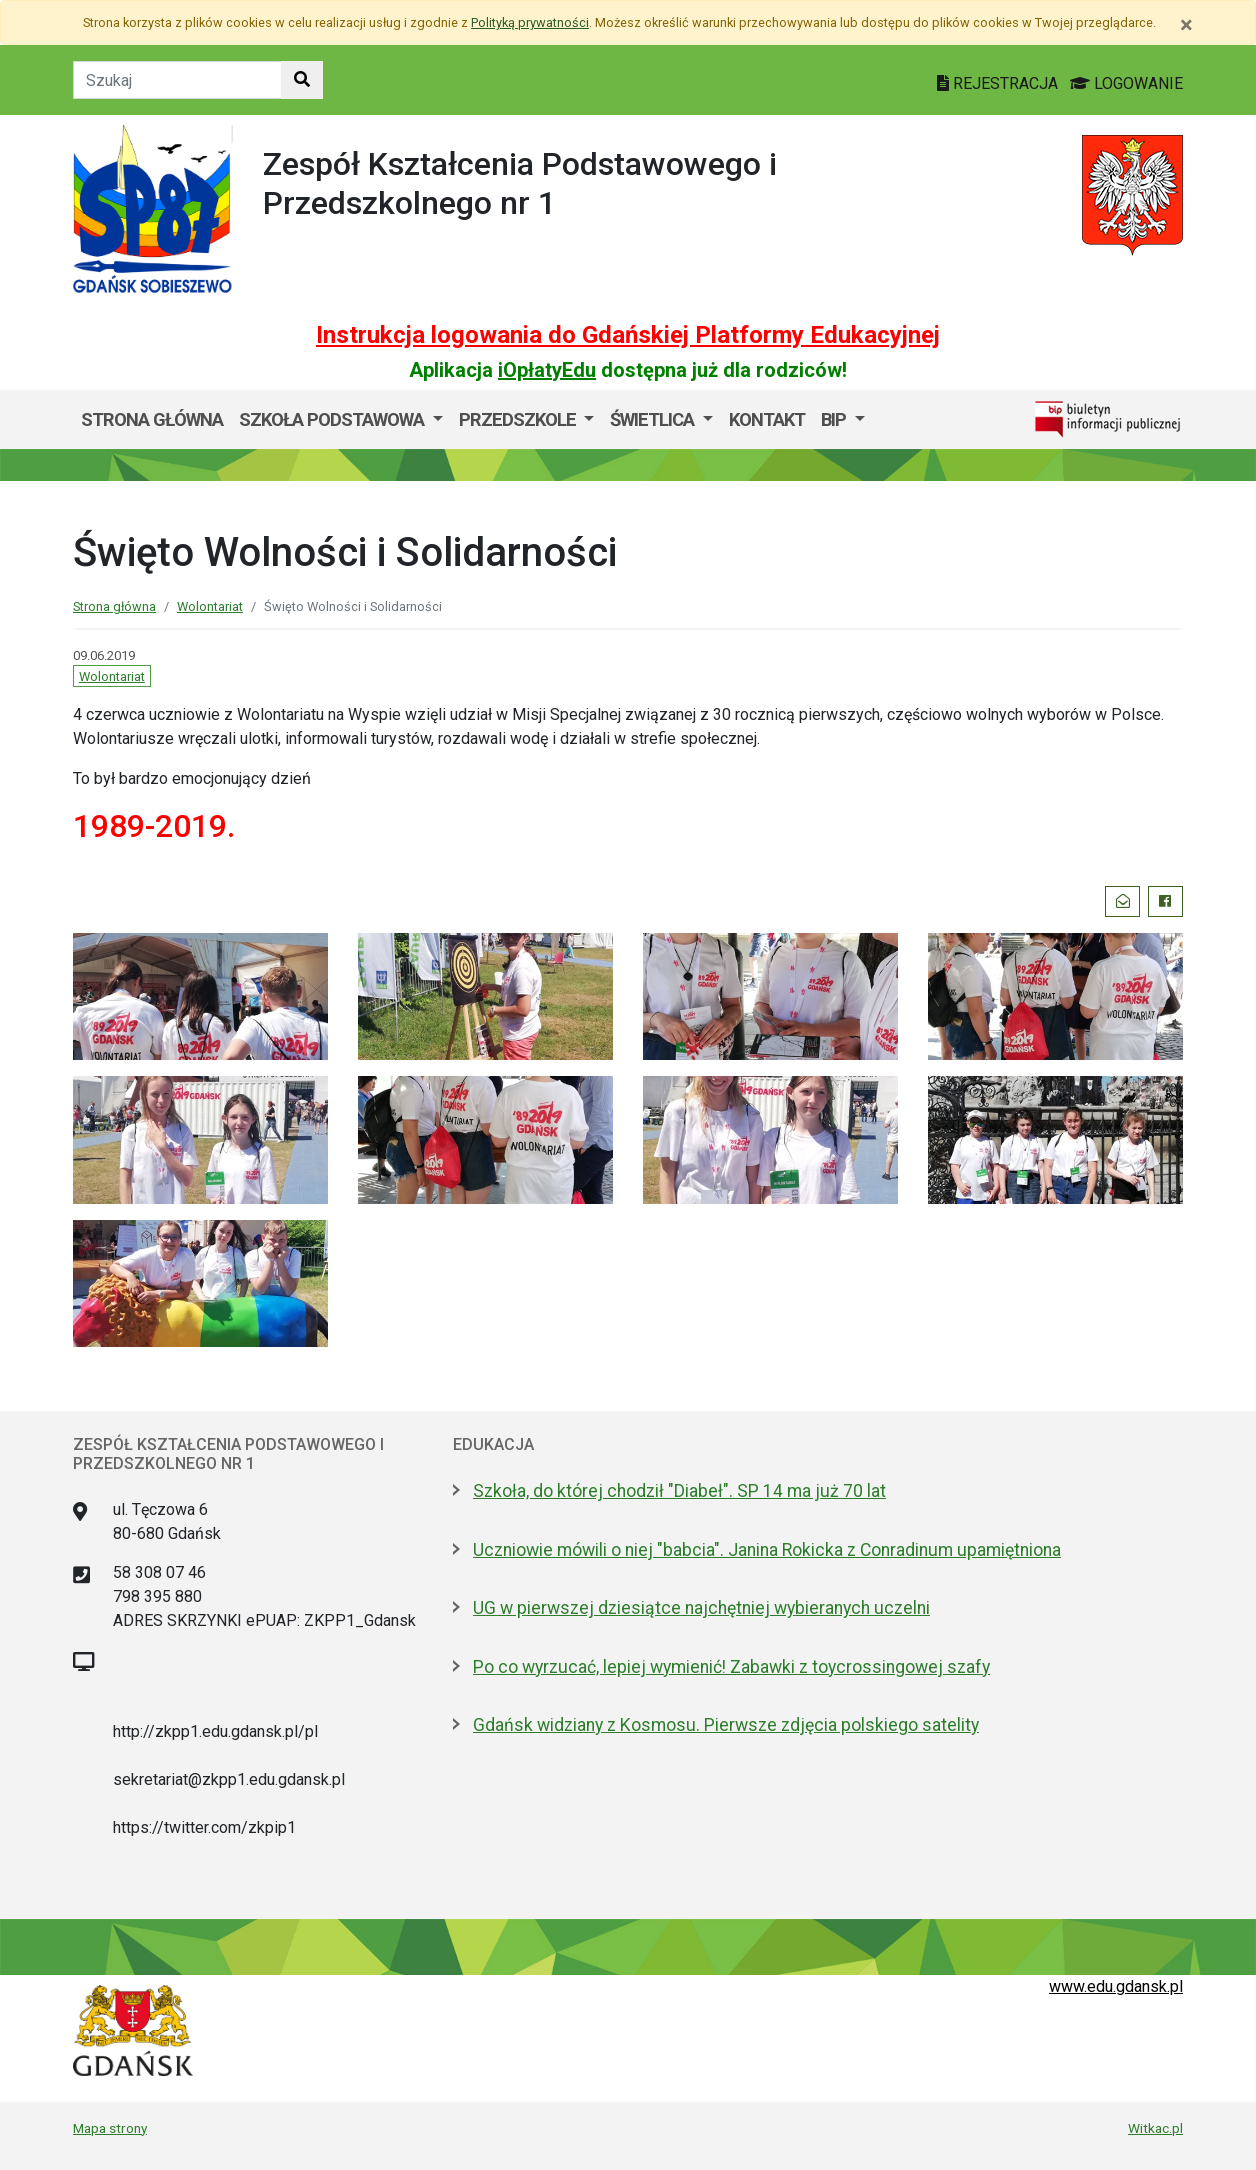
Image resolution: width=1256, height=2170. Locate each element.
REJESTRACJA (999, 83)
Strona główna (152, 419)
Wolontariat (210, 606)
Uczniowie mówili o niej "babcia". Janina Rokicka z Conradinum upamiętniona (767, 1550)
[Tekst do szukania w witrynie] (177, 80)
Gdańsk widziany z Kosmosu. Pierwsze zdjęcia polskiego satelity (726, 1725)
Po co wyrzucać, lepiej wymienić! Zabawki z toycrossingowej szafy (731, 1667)
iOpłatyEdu (547, 370)
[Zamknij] (1186, 25)
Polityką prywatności (530, 22)
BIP (835, 419)
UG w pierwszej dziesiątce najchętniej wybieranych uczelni (701, 1608)
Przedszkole (519, 419)
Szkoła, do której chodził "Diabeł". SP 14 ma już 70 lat (679, 1491)
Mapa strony (110, 2128)
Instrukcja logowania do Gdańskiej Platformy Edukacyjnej (628, 335)
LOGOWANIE (1126, 83)
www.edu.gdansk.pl (1116, 1986)
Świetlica (654, 419)
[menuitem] (341, 420)
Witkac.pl (1155, 2128)
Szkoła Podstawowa (333, 419)
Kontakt (767, 419)
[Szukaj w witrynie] (302, 80)
